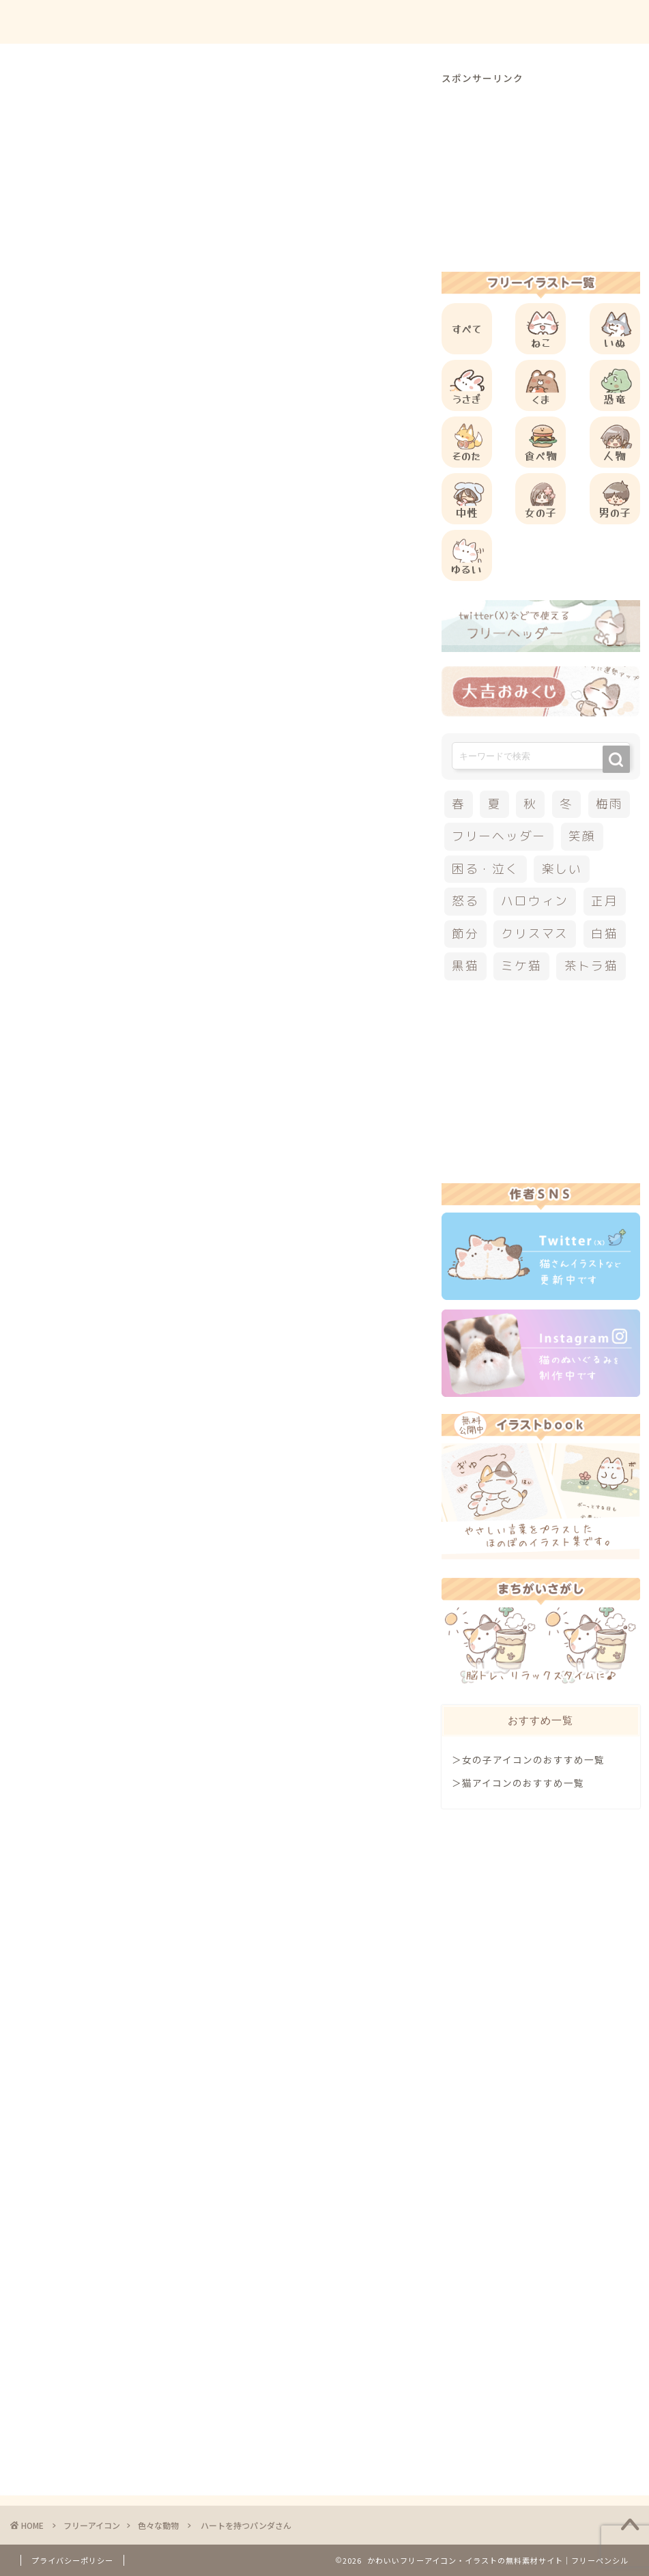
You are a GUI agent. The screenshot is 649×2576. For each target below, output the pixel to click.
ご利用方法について (415, 21)
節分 (465, 933)
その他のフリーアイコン (132, 1287)
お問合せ (506, 21)
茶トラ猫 (591, 965)
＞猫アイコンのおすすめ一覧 (518, 1782)
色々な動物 (46, 91)
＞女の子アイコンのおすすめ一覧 (528, 1759)
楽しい (562, 868)
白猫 (604, 933)
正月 (604, 900)
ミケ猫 (521, 965)
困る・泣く (485, 868)
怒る (465, 900)
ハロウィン (534, 900)
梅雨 (609, 803)
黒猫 (465, 965)
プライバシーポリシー (72, 2560)
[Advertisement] (268, 560)
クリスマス (534, 933)
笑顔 (582, 836)
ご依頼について (587, 21)
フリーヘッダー (499, 836)
